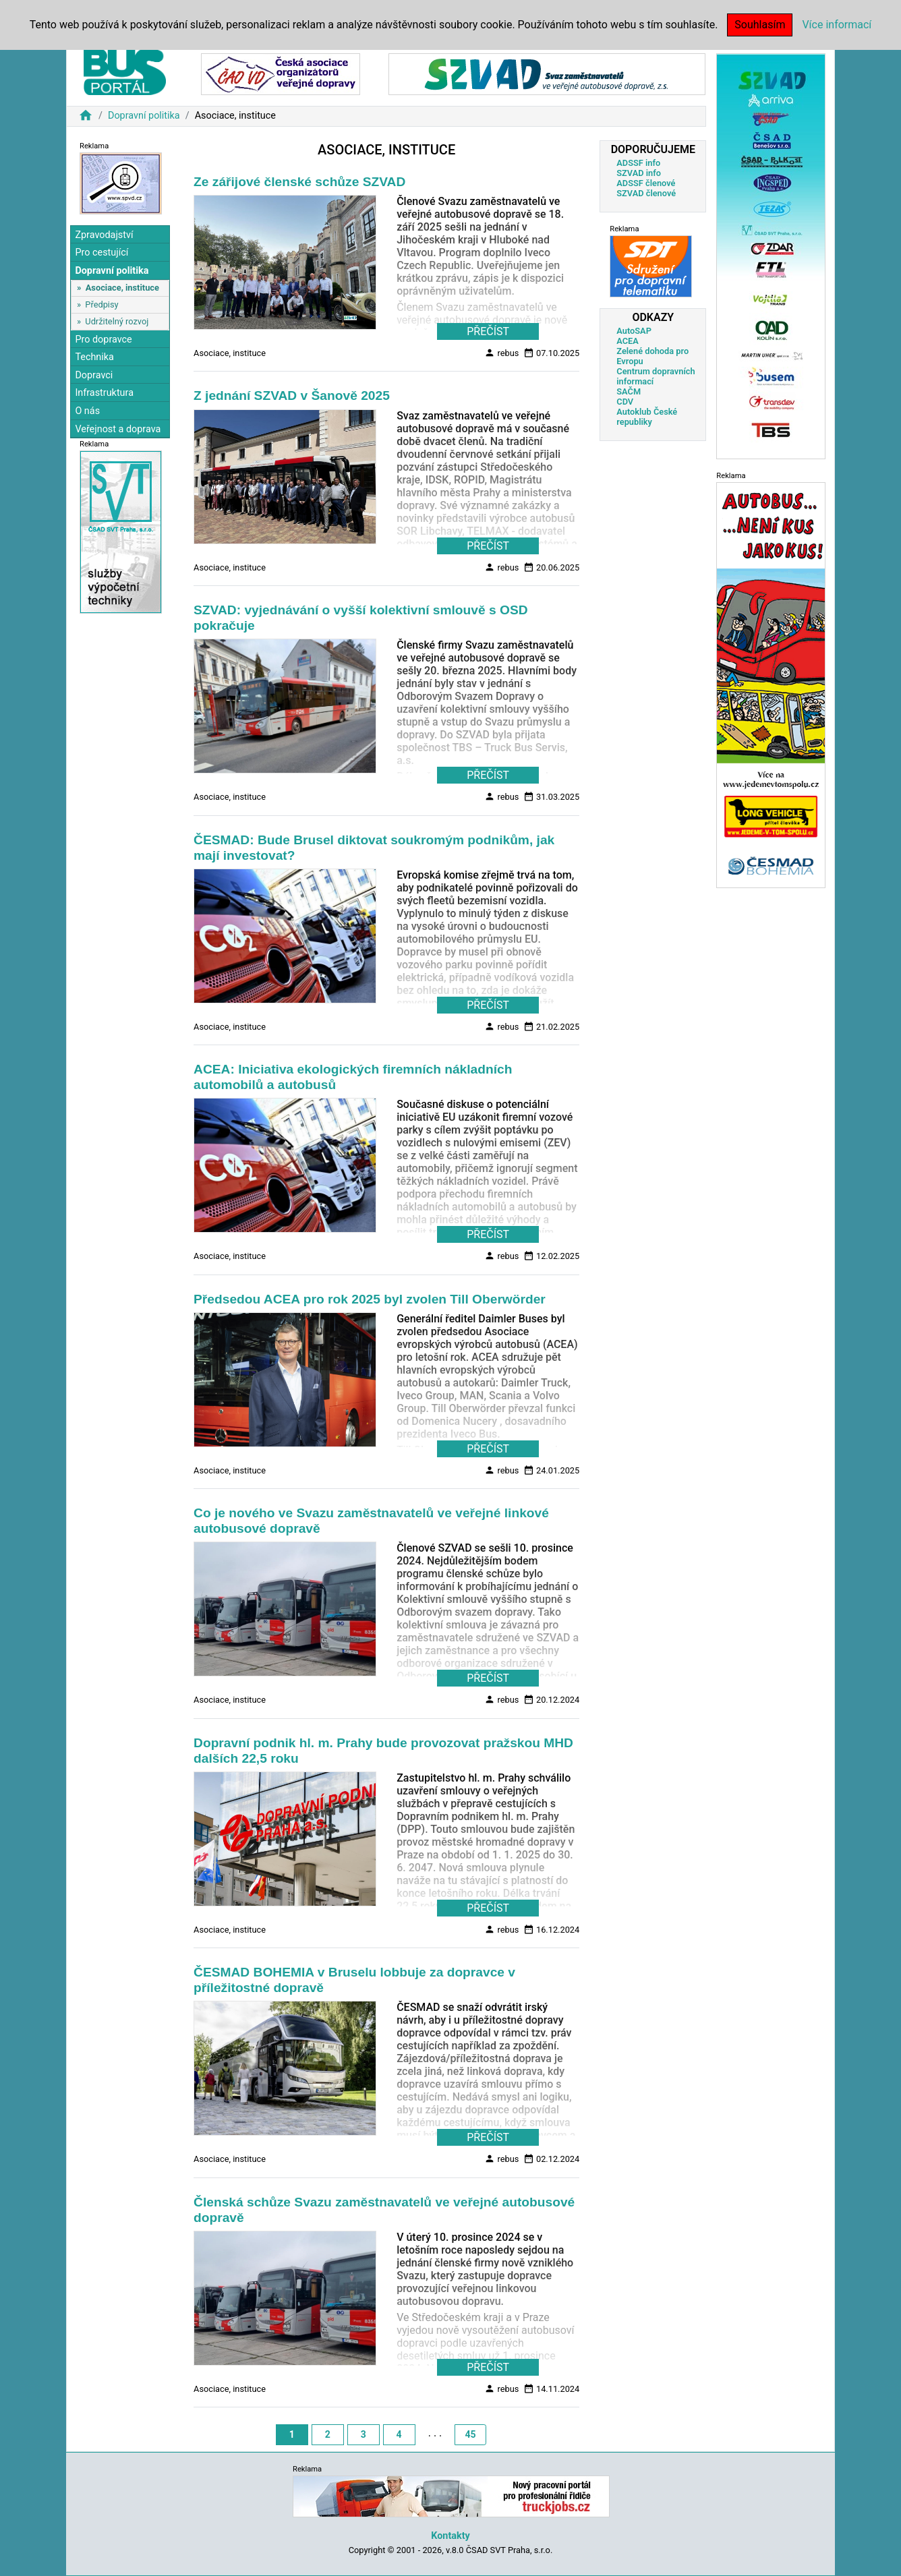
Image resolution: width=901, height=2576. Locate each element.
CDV (624, 402)
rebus (501, 352)
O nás (87, 411)
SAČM (628, 391)
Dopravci (94, 375)
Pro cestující (101, 252)
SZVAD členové (646, 193)
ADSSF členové (645, 183)
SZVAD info (638, 173)
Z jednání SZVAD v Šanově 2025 (292, 395)
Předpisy (101, 304)
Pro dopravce (103, 339)
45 (470, 2434)
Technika (94, 357)
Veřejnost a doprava (118, 429)
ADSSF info (638, 163)
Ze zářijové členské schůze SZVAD (299, 182)
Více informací (836, 24)
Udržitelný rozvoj (116, 321)
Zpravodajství (104, 235)
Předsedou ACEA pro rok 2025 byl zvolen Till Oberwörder (370, 1299)
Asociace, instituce (122, 288)
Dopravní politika (144, 115)
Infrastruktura (104, 393)
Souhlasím (759, 24)
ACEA (627, 341)
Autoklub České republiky (646, 417)
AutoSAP (633, 331)
